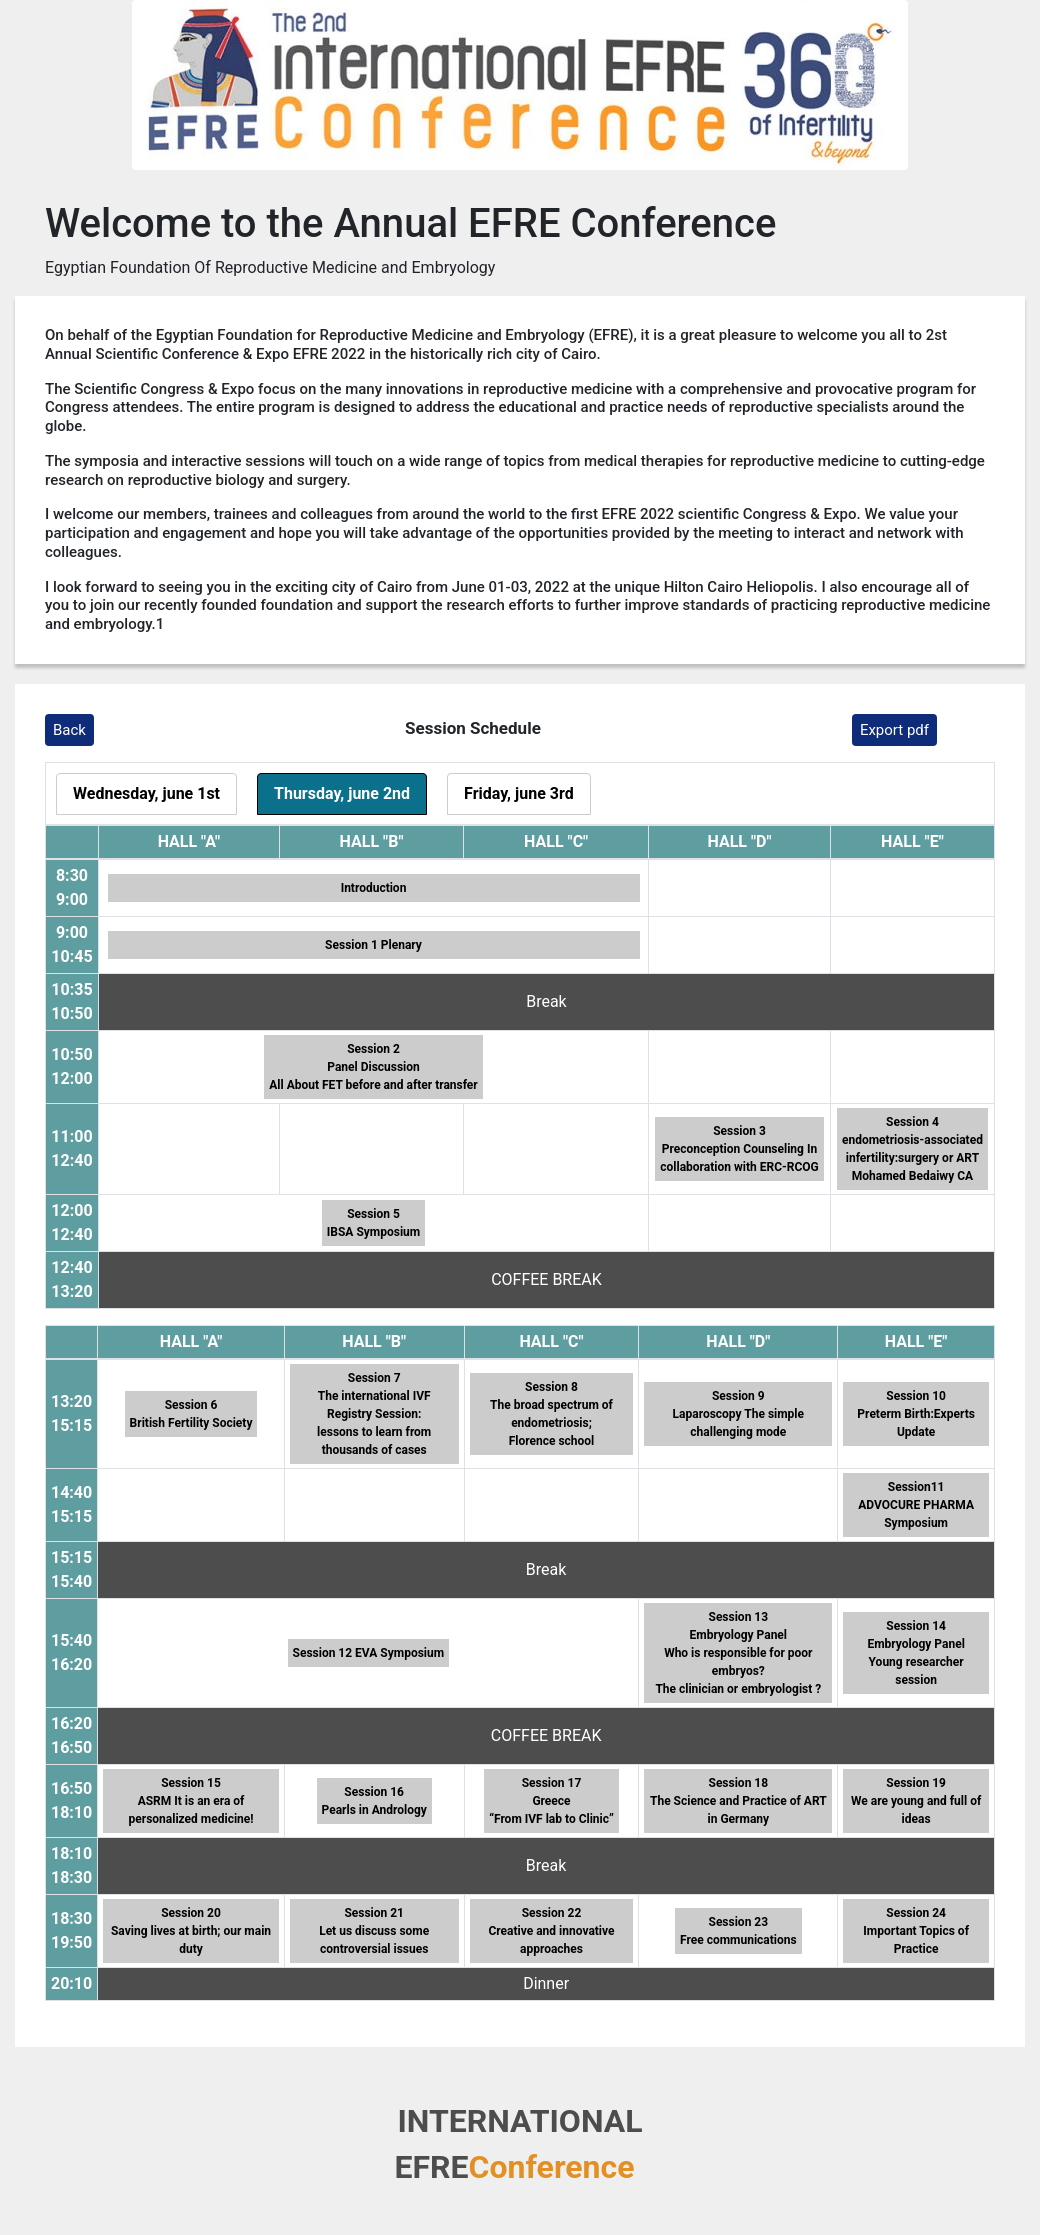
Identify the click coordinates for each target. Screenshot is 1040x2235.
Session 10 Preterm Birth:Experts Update (916, 1414)
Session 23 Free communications (738, 1931)
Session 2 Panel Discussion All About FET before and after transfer (373, 1067)
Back (69, 730)
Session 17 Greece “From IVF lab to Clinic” (551, 1801)
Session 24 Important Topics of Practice (916, 1931)
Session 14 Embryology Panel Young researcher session (915, 1653)
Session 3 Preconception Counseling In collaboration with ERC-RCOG (739, 1149)
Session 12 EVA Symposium (369, 1653)
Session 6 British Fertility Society (191, 1414)
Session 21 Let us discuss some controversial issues (374, 1931)
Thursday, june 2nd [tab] (342, 793)
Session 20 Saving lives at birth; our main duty (191, 1931)
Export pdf (894, 730)
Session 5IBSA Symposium (373, 1223)
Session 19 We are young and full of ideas (916, 1801)
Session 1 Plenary (373, 945)
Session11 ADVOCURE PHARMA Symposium (916, 1505)
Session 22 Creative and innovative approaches (551, 1931)
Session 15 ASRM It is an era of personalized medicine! (191, 1801)
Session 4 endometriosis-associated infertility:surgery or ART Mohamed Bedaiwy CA (912, 1149)
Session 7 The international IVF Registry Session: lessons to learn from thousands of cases (374, 1414)
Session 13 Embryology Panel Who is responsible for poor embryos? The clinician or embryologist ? (738, 1653)
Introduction (374, 888)
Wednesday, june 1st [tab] (146, 793)
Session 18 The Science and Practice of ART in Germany (738, 1801)
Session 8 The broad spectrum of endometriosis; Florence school (551, 1414)
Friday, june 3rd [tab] (519, 793)
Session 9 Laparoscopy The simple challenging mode (738, 1414)
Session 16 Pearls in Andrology (374, 1801)
